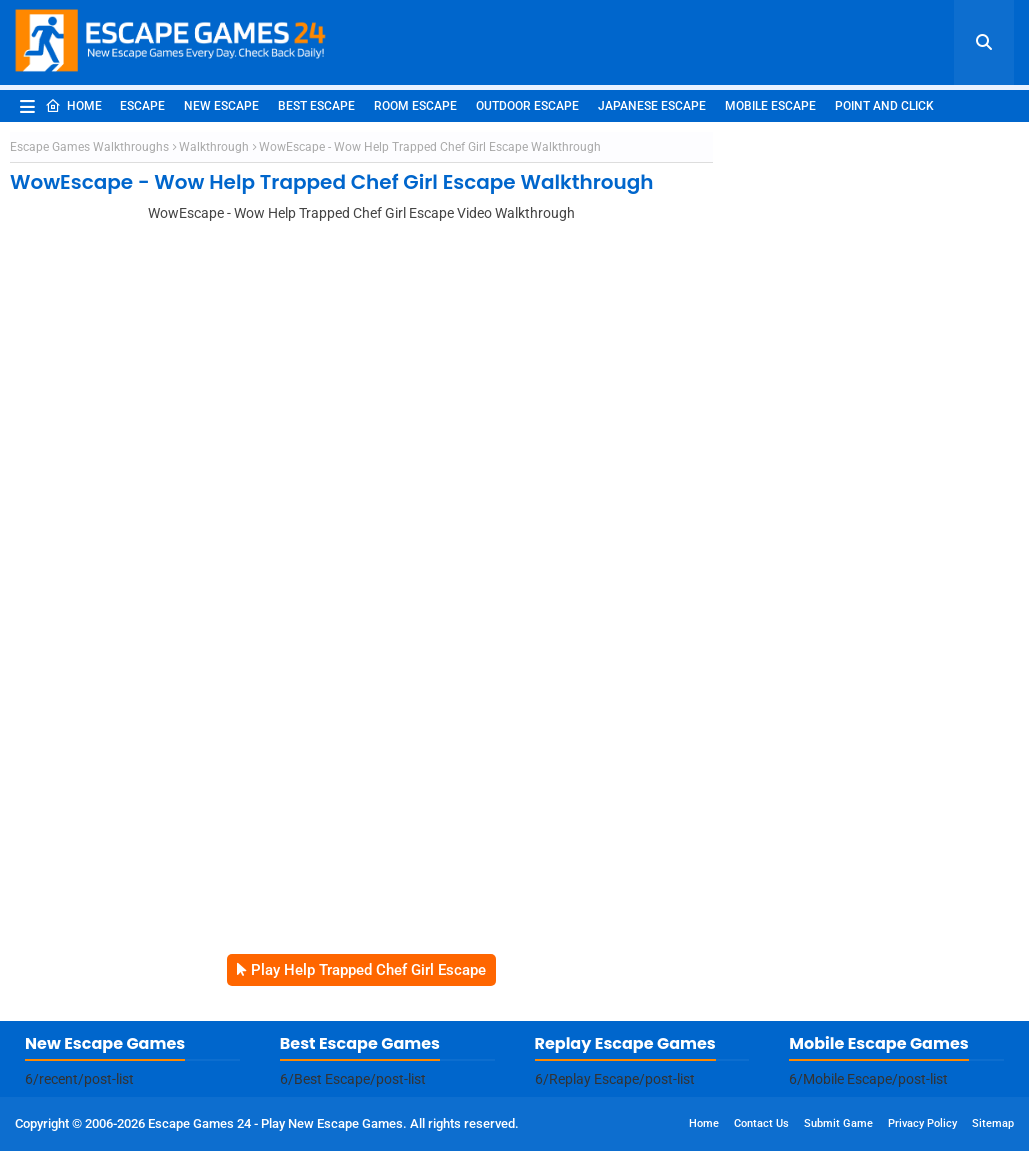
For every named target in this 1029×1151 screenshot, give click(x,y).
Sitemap (993, 1123)
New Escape (221, 106)
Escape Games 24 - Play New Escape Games (275, 1123)
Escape (142, 106)
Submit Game (838, 1123)
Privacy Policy (922, 1123)
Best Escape (316, 106)
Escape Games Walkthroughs (89, 147)
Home (73, 106)
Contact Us (761, 1123)
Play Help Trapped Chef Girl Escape (368, 970)
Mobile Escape (770, 106)
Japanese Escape (652, 106)
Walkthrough (214, 147)
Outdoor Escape (527, 106)
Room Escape (415, 106)
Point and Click (884, 106)
